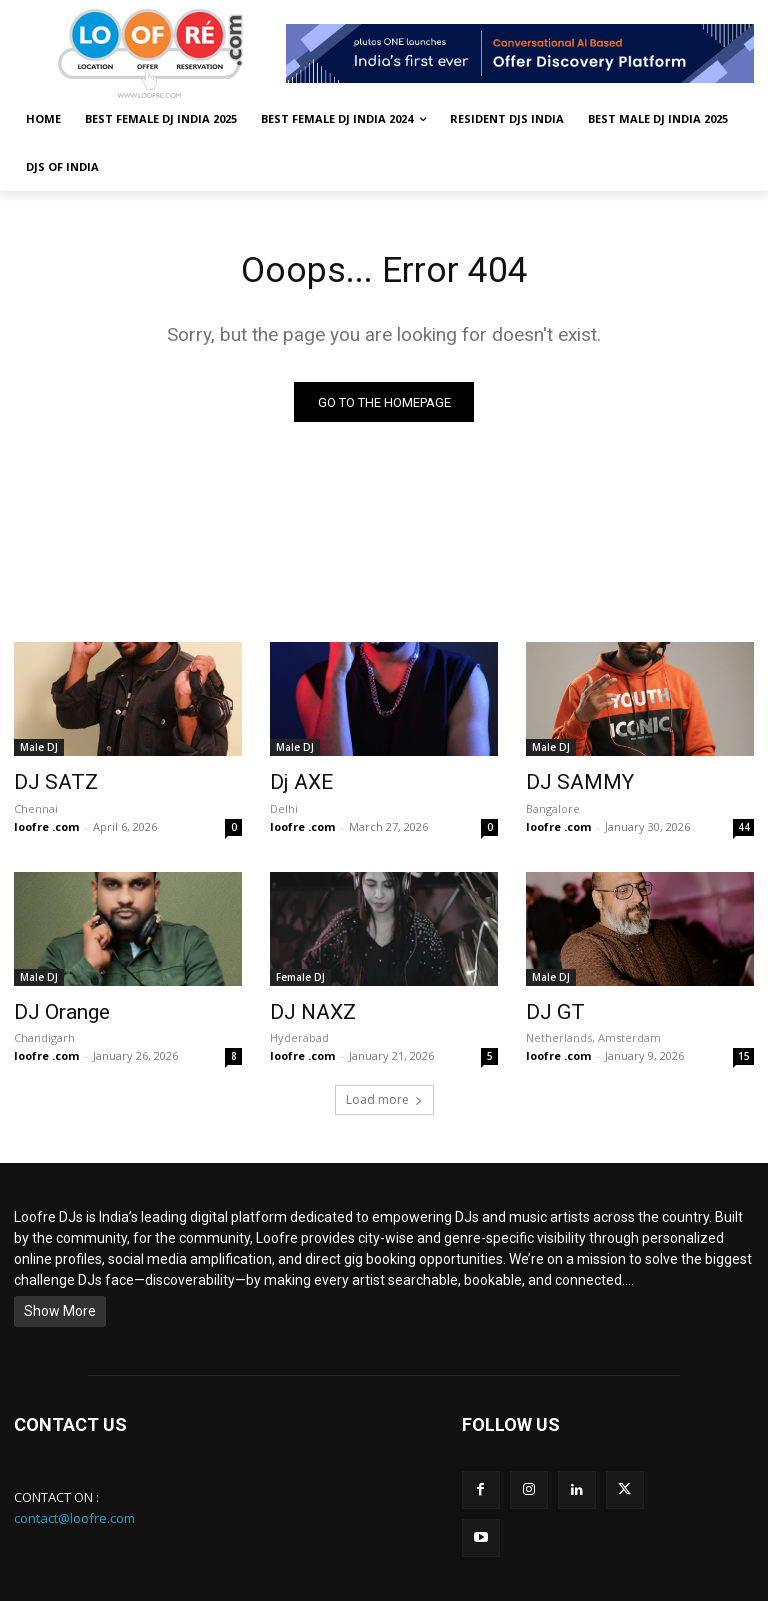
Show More (60, 1305)
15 (744, 1050)
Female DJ (300, 975)
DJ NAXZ (304, 1008)
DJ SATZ (47, 784)
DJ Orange (54, 1008)
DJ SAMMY (568, 784)
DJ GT (549, 1008)
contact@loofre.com (74, 1511)
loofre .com (46, 824)
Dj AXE (295, 784)
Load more (384, 1093)
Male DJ (39, 751)
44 (744, 825)
